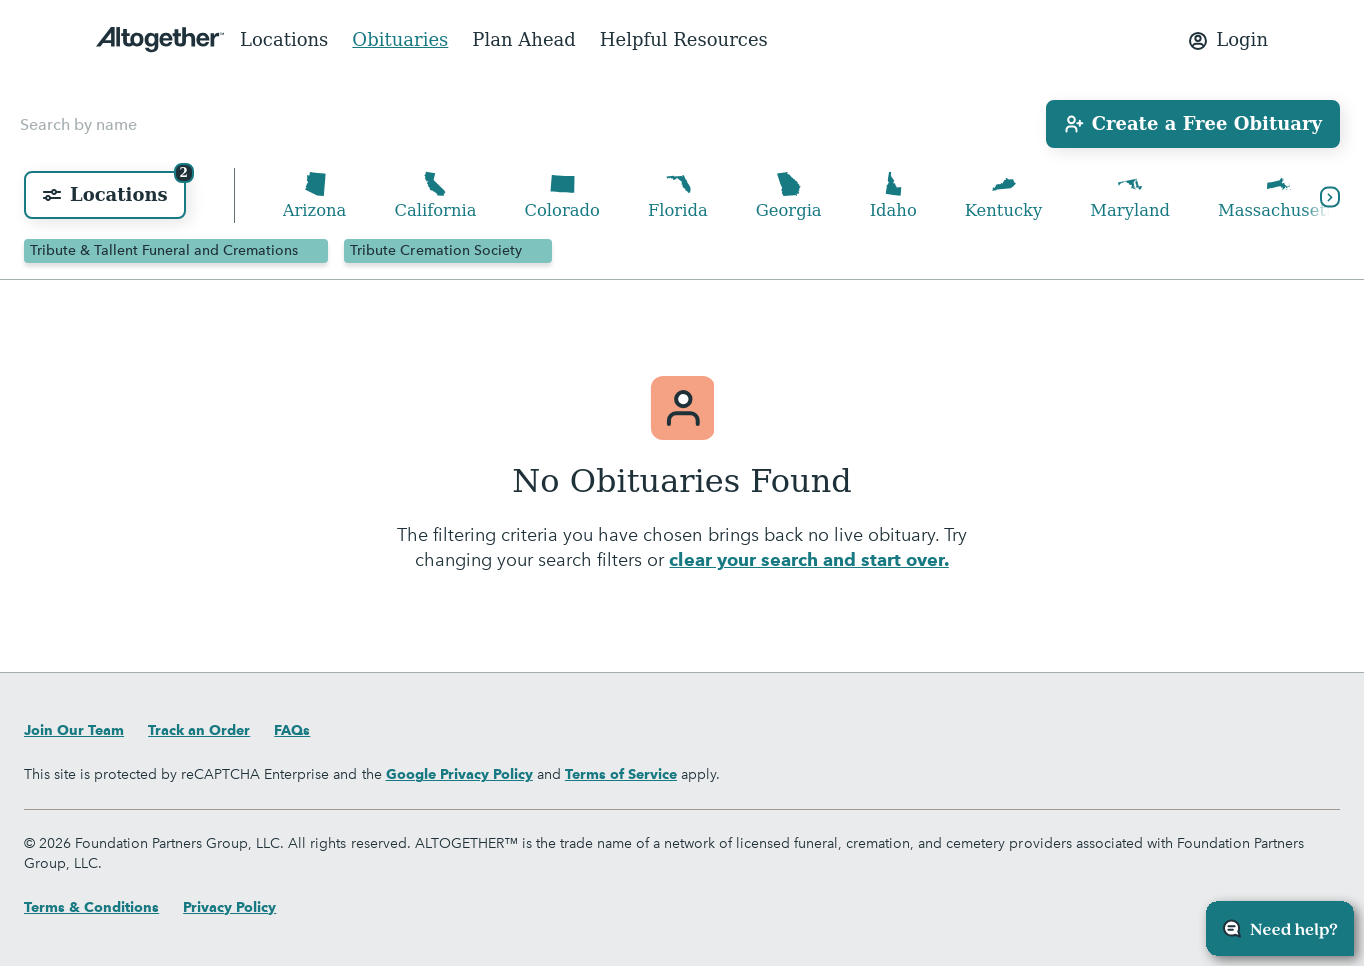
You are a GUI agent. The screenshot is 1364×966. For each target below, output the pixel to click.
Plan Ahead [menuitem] (524, 39)
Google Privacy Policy (459, 774)
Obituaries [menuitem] (400, 39)
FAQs (292, 730)
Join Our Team (74, 730)
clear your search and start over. (808, 562)
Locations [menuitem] (284, 39)
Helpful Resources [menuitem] (684, 39)
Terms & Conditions (91, 907)
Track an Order (199, 730)
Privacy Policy (229, 907)
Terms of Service (621, 774)
